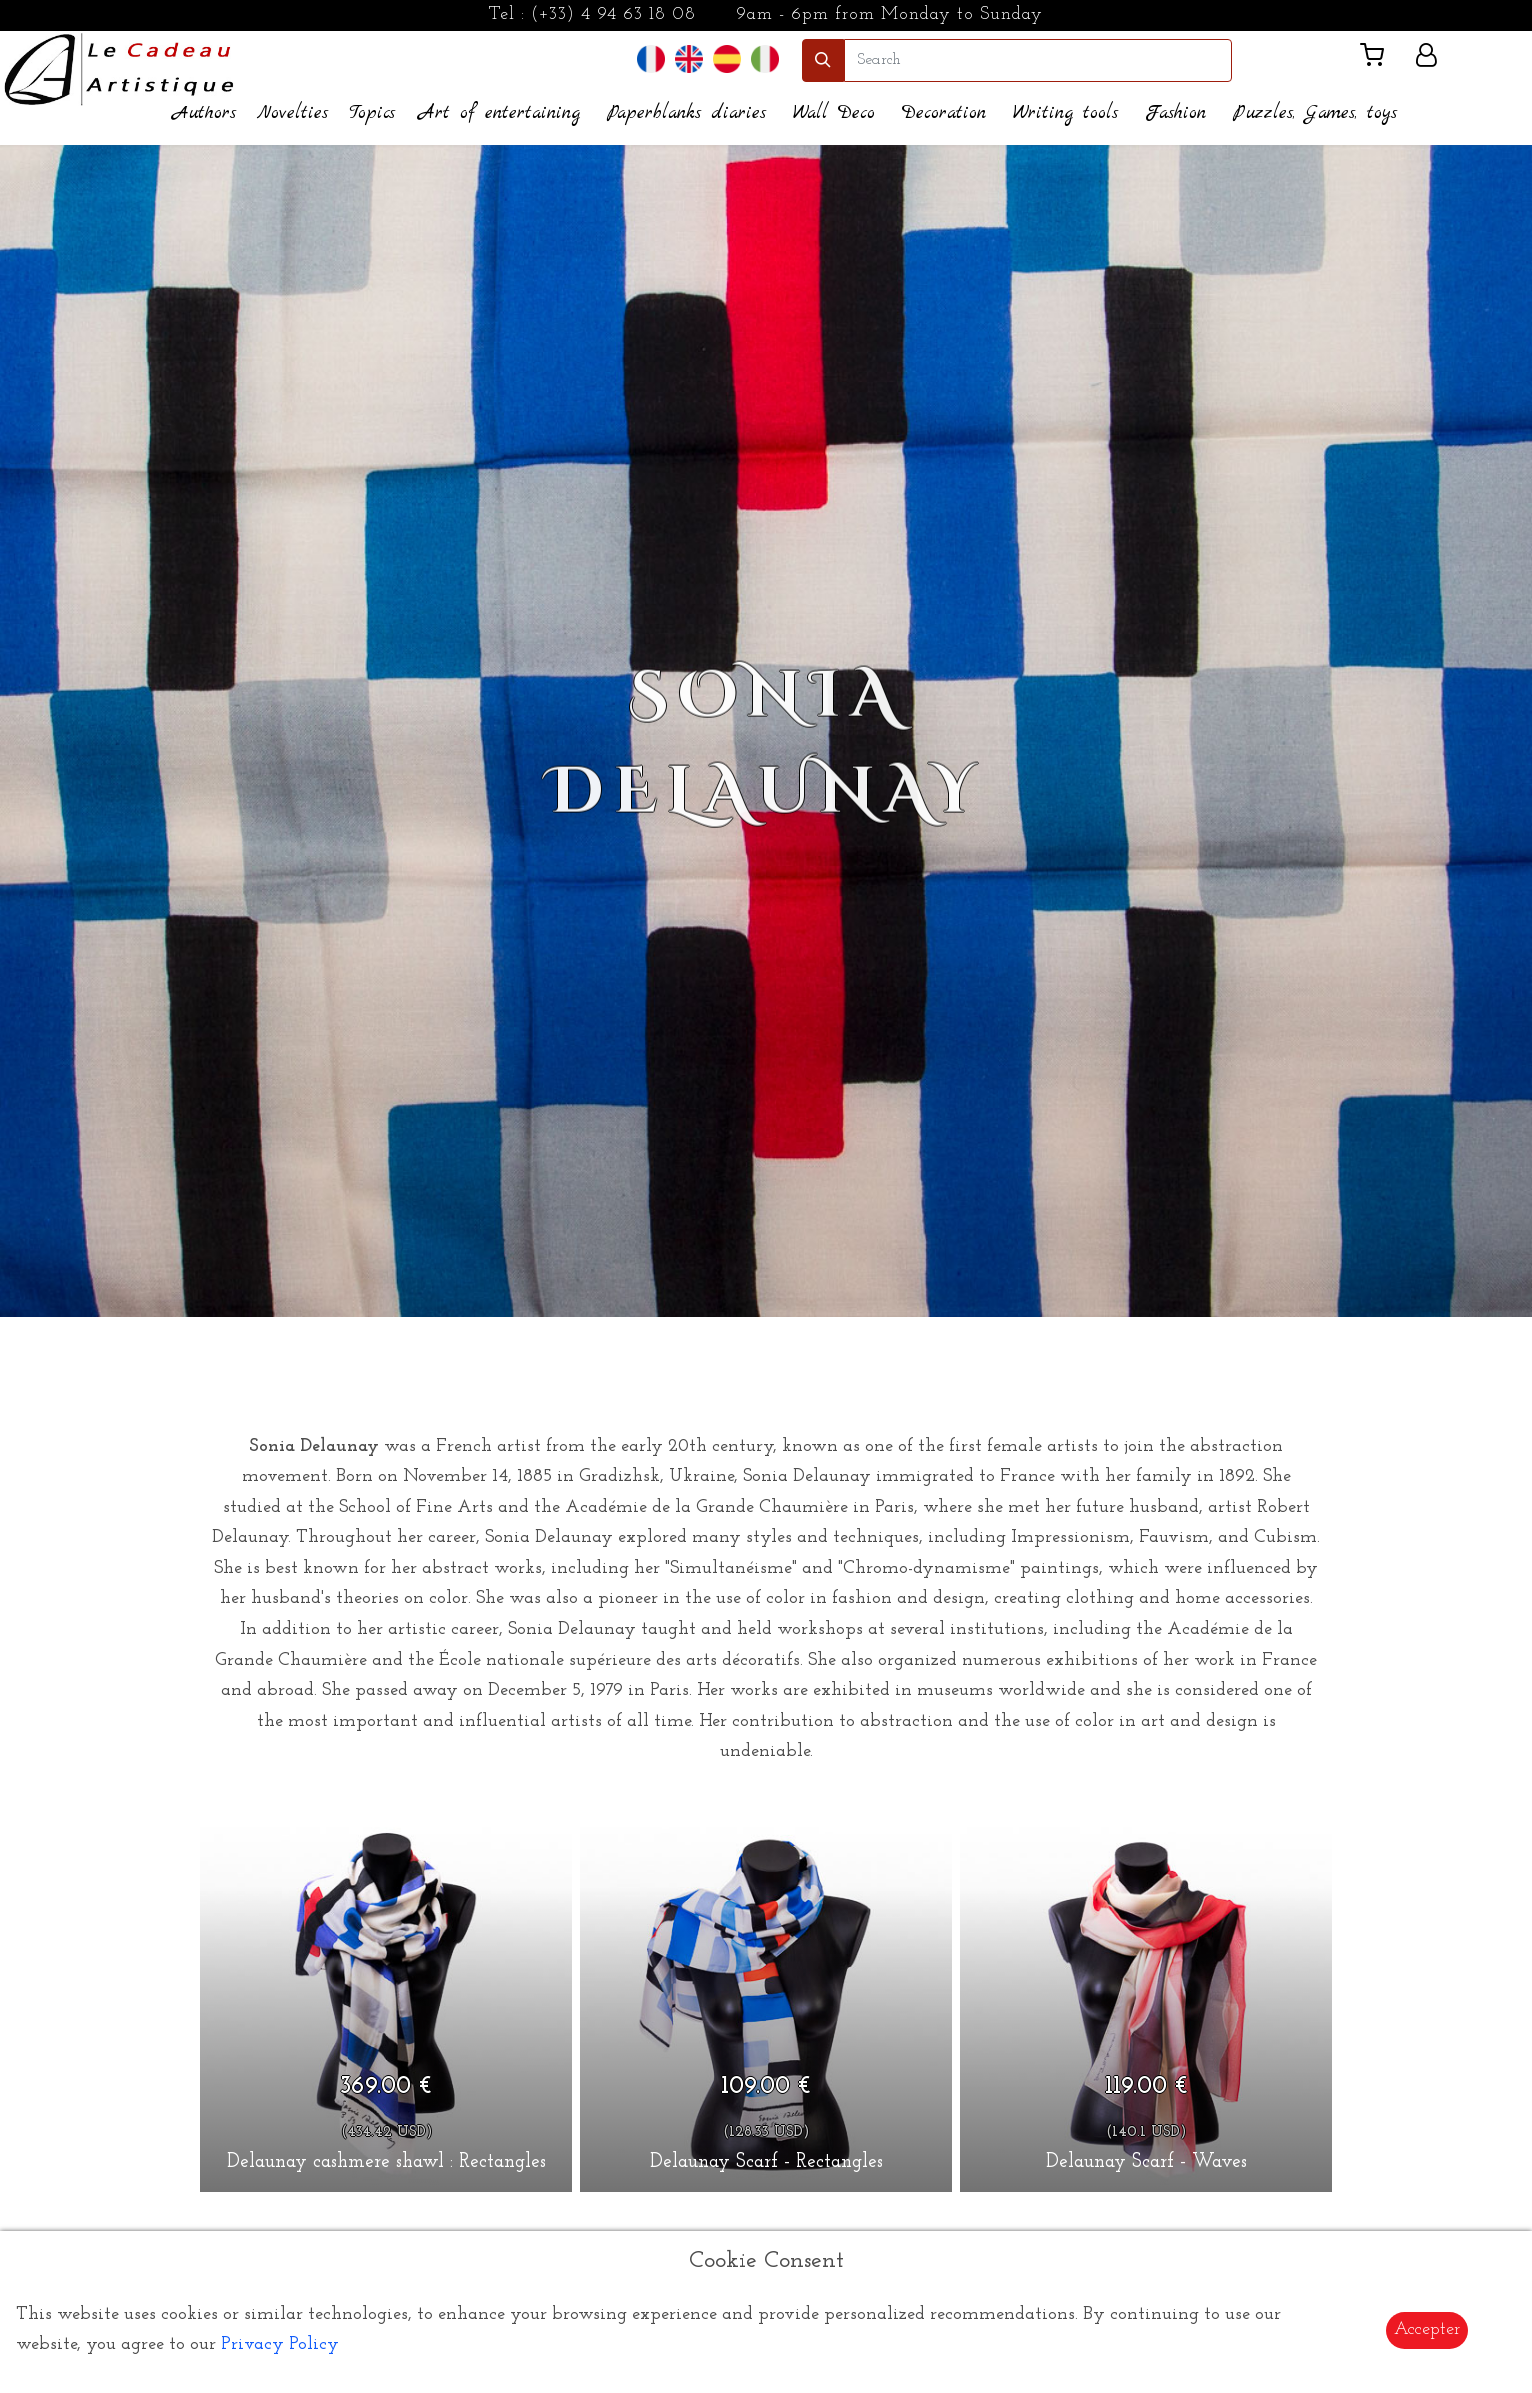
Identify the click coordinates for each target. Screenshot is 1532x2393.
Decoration (944, 113)
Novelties (292, 113)
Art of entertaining (499, 113)
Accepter (1427, 2329)
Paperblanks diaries (686, 113)
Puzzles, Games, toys (1315, 113)
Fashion (1175, 113)
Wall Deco (834, 113)
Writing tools (1065, 113)
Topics (372, 113)
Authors (204, 113)
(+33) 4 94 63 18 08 (613, 14)
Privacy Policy (280, 2344)
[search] (1038, 60)
